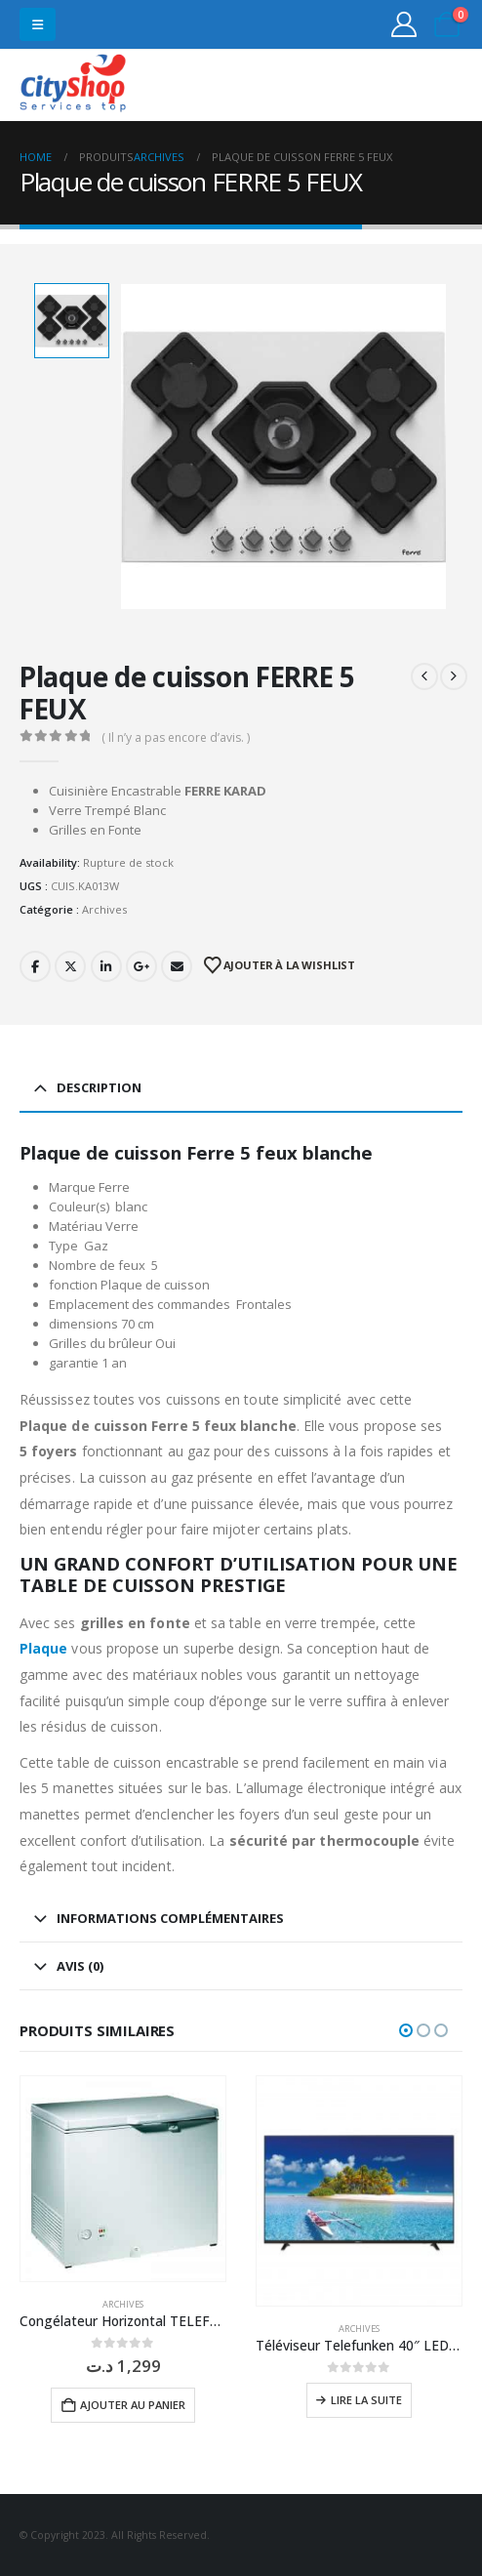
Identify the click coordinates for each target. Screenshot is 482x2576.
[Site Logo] (73, 85)
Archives (104, 909)
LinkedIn (106, 966)
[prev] (424, 676)
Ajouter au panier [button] (132, 2404)
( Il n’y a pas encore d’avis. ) (175, 737)
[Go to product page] (122, 2178)
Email (176, 966)
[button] (38, 24)
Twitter (70, 966)
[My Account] (404, 24)
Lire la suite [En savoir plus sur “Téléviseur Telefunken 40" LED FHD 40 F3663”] (366, 2399)
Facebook (35, 966)
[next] (453, 676)
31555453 (392, 86)
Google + (141, 966)
